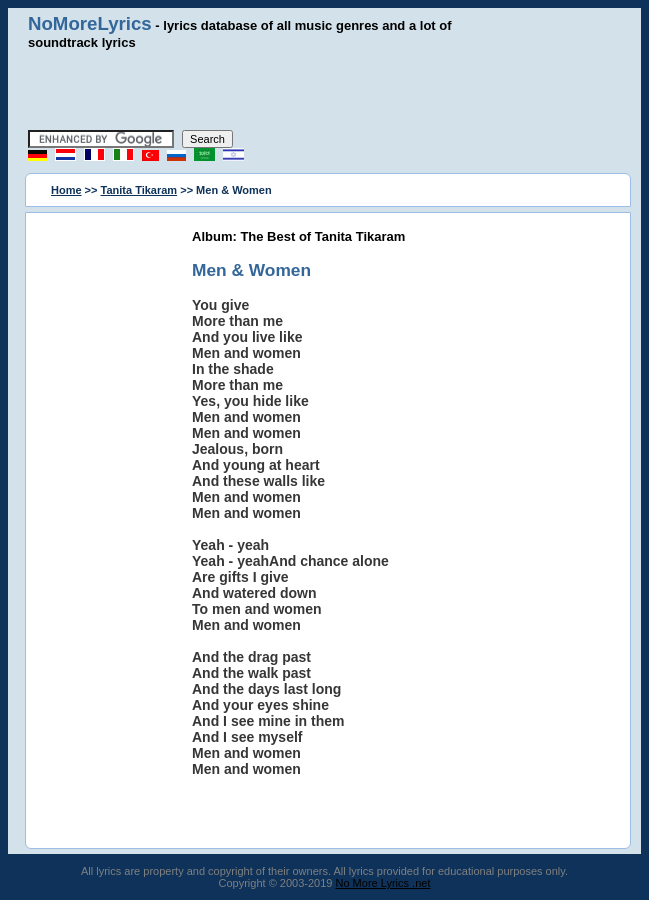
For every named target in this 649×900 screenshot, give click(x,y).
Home (66, 190)
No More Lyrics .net (383, 883)
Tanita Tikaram (139, 190)
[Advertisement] (325, 90)
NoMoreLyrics (90, 23)
